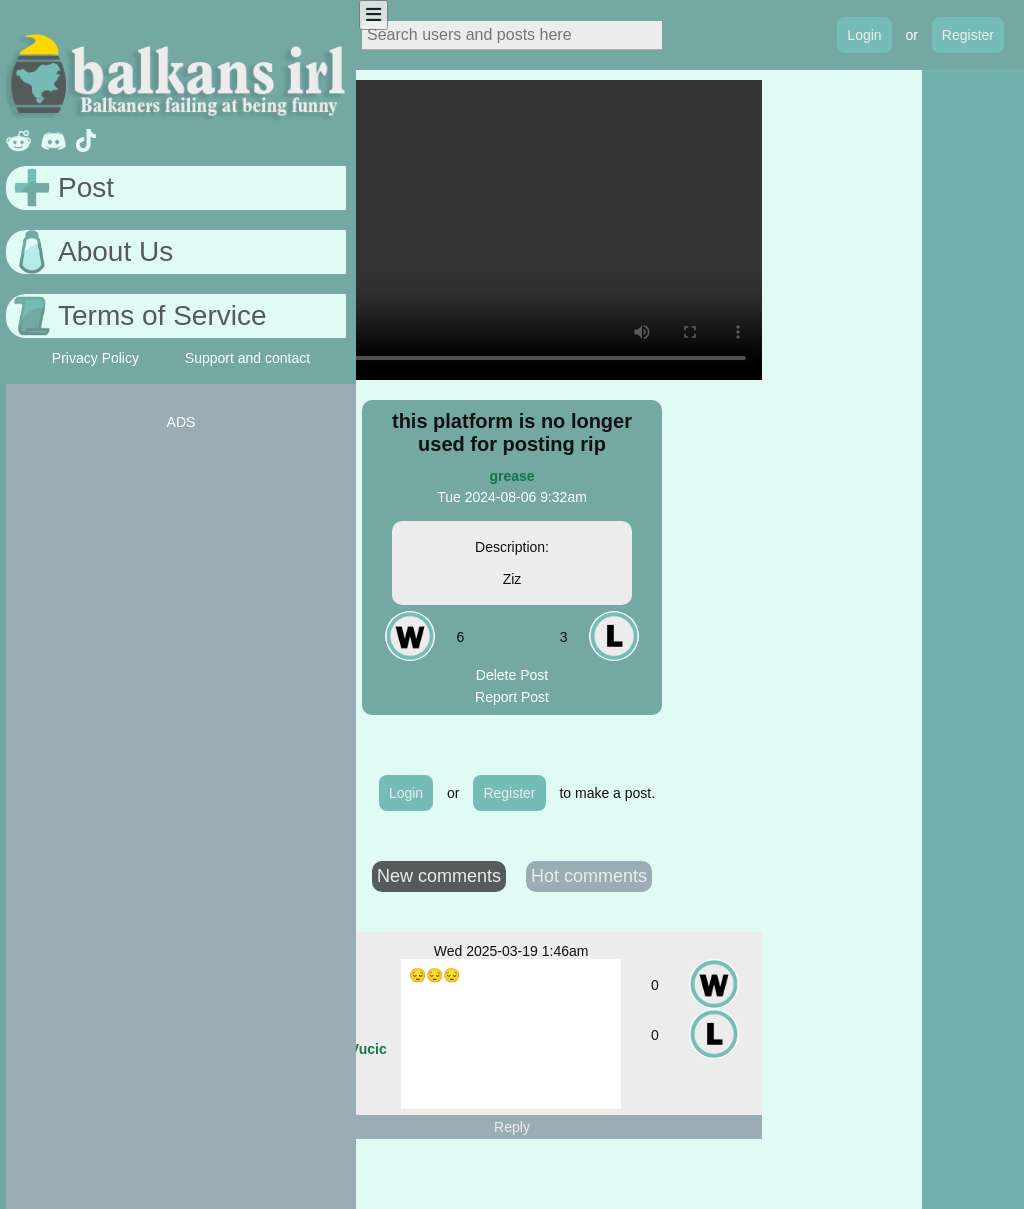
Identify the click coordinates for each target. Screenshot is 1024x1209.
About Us (115, 251)
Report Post (512, 697)
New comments (439, 876)
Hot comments (589, 876)
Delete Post (512, 675)
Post (86, 187)
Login (864, 35)
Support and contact (247, 358)
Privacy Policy (95, 358)
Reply (512, 1127)
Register (968, 35)
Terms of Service (162, 315)
